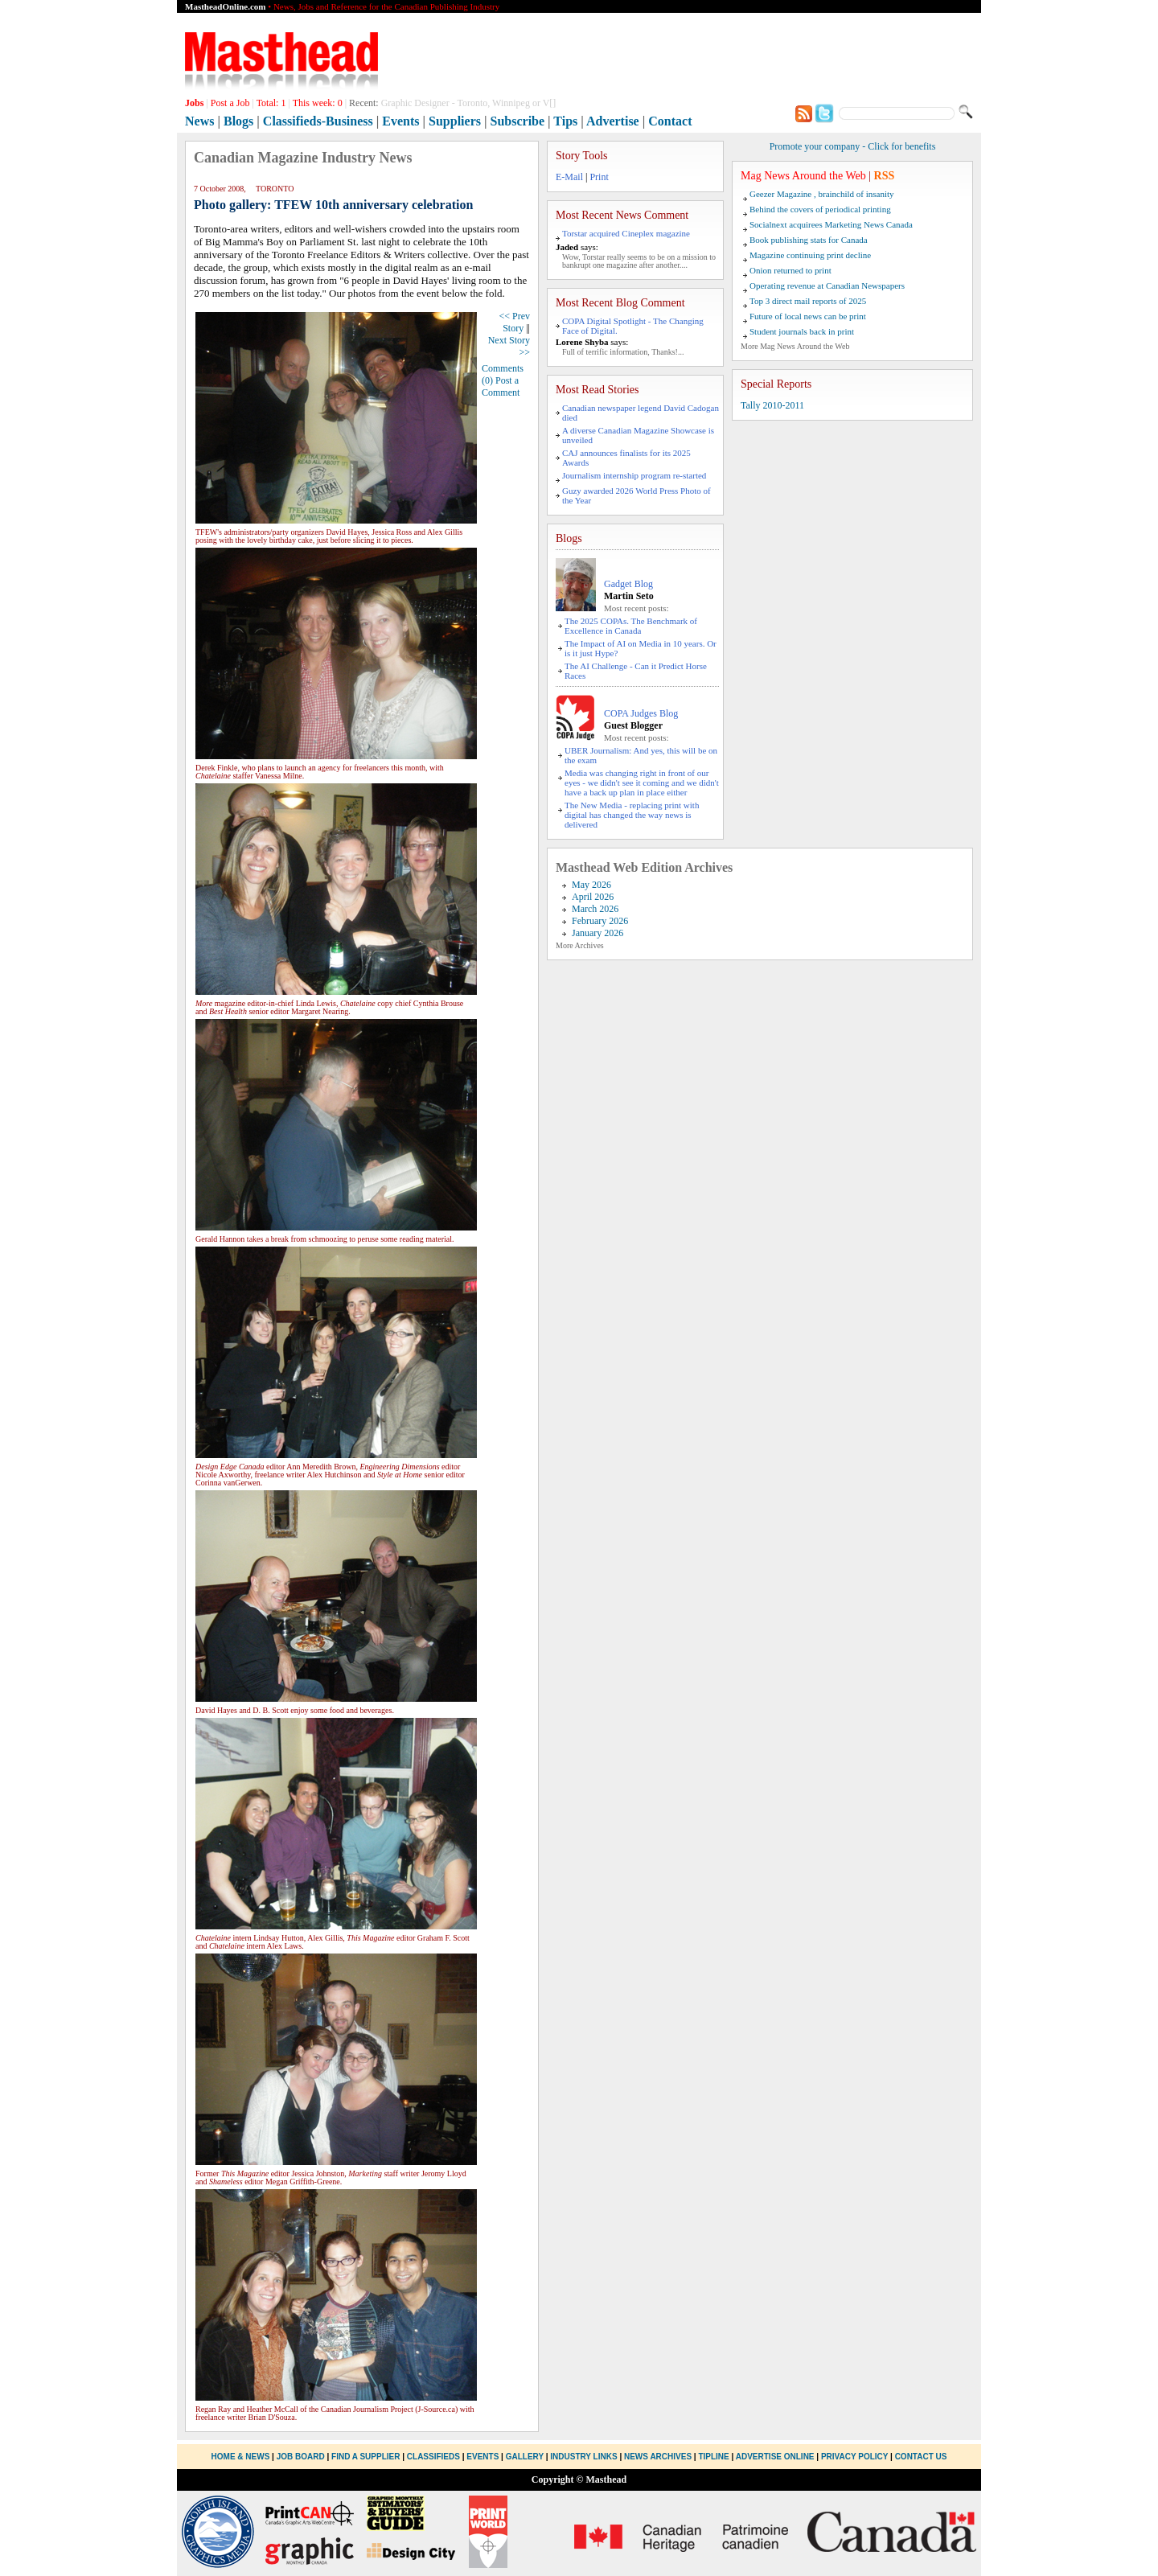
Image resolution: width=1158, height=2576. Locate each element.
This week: (318, 103)
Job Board (301, 2456)
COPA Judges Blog (641, 713)
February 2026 (600, 920)
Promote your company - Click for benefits (853, 146)
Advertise (612, 121)
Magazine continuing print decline (810, 255)
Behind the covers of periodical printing (820, 209)
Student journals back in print (801, 331)
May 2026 (591, 884)
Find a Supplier (365, 2456)
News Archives (658, 2456)
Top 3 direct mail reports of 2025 (807, 301)
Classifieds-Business (318, 121)
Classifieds (433, 2456)
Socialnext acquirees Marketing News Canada (831, 224)
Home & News (242, 2456)
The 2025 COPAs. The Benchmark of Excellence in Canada (631, 625)
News (199, 121)
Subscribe (518, 121)
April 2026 (593, 896)
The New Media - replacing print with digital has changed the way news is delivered (632, 814)
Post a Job (230, 103)
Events (400, 121)
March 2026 (595, 908)
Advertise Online (775, 2456)
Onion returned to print (790, 270)
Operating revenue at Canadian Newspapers (827, 285)
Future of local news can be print (807, 316)
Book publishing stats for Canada (808, 239)
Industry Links (583, 2456)
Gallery (525, 2456)
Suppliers (455, 121)
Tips (565, 121)
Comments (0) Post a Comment (503, 380)
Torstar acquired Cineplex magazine (626, 233)
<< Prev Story (514, 322)
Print (598, 177)
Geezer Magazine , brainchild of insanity (821, 194)
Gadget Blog (628, 584)
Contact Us (921, 2456)
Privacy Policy (854, 2456)
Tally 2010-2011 (772, 405)
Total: (271, 103)
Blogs (238, 121)
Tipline (713, 2456)
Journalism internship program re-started (634, 475)
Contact (670, 121)
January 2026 (597, 933)
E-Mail (569, 177)
